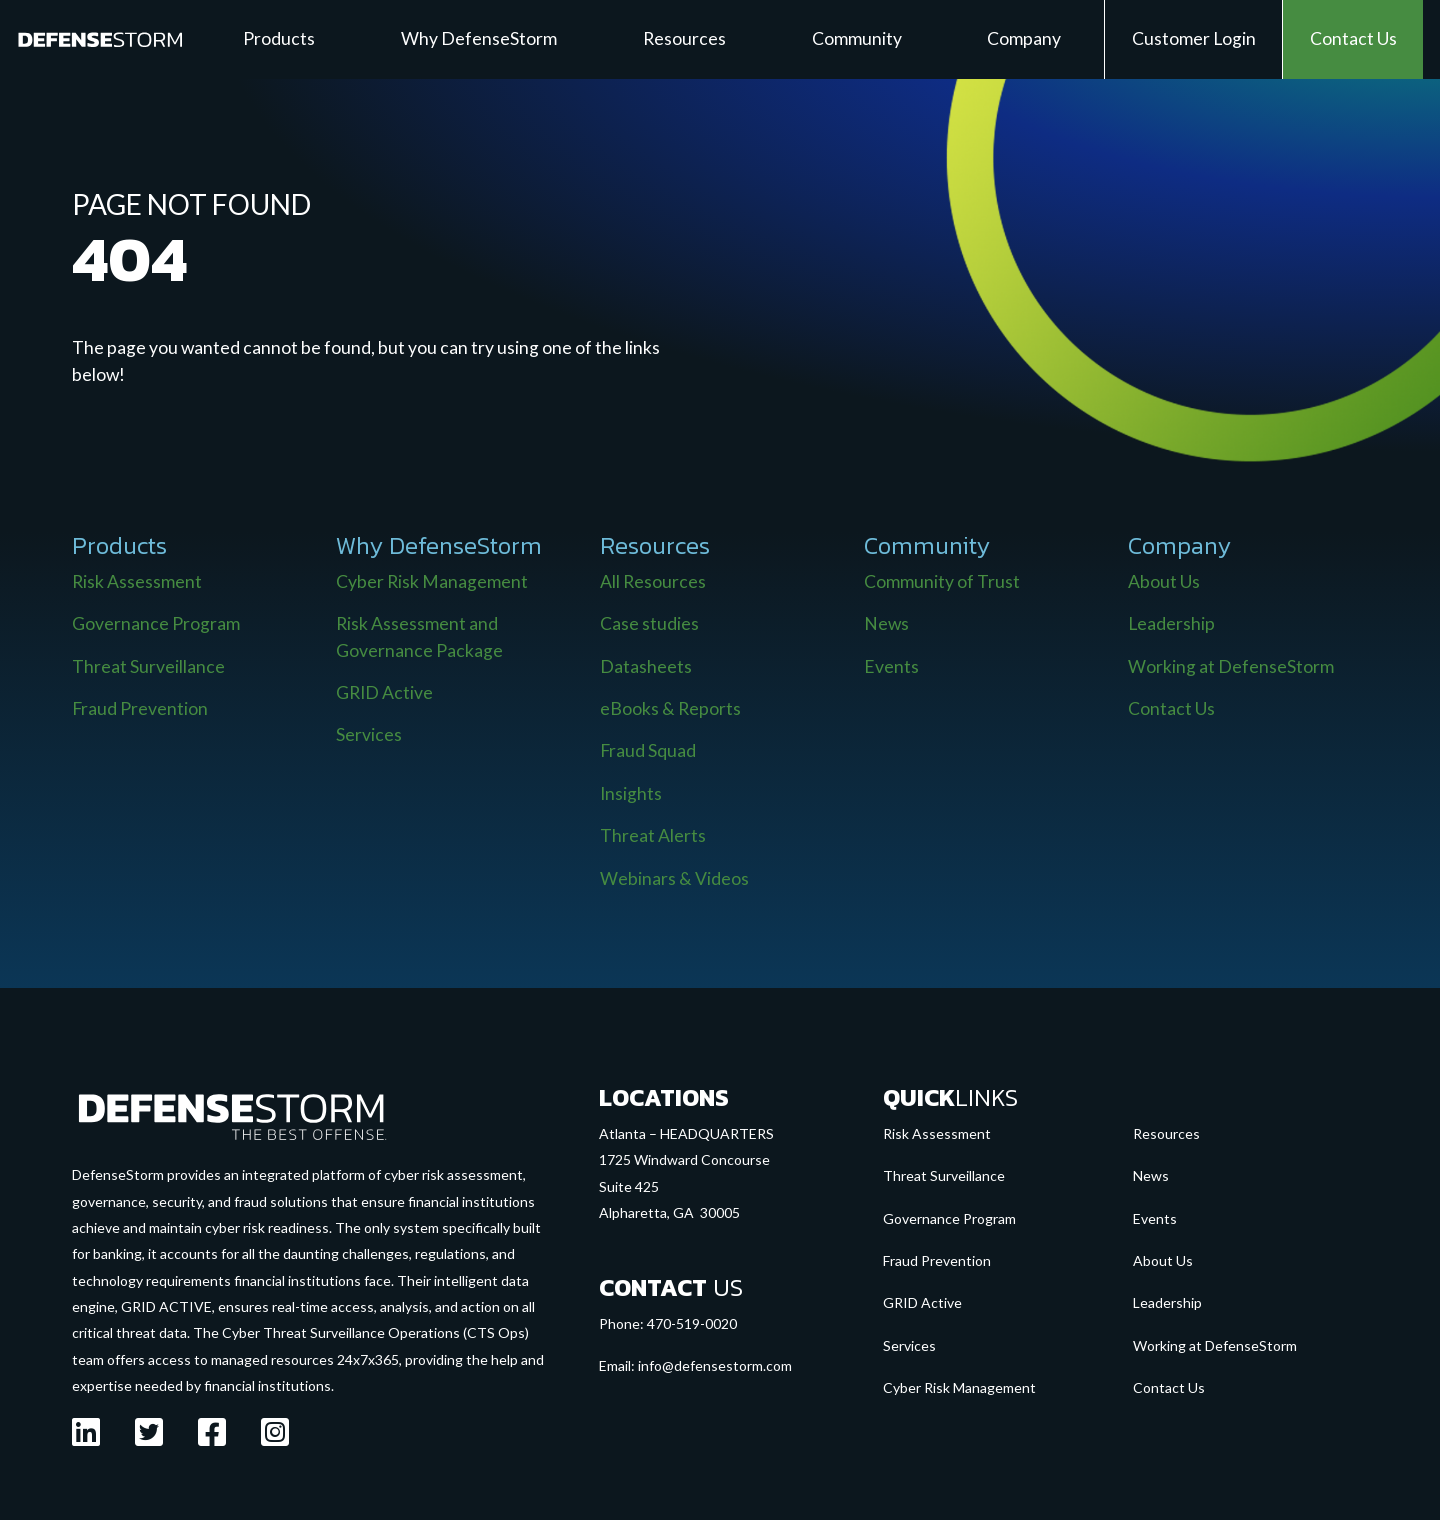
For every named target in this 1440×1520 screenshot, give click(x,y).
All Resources (653, 581)
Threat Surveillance (148, 666)
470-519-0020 (692, 1323)
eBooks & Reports (670, 708)
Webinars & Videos (674, 878)
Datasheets (646, 666)
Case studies (649, 623)
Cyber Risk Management (432, 581)
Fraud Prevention (140, 708)
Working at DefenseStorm (1231, 666)
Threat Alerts (653, 835)
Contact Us (1171, 708)
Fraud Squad (648, 750)
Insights (631, 793)
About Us (1164, 581)
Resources (1166, 1133)
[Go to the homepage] (232, 1115)
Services (369, 734)
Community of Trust (942, 581)
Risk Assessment (137, 581)
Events (891, 666)
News (886, 623)
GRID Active (384, 692)
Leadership (1171, 623)
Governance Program (156, 623)
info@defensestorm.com (715, 1365)
